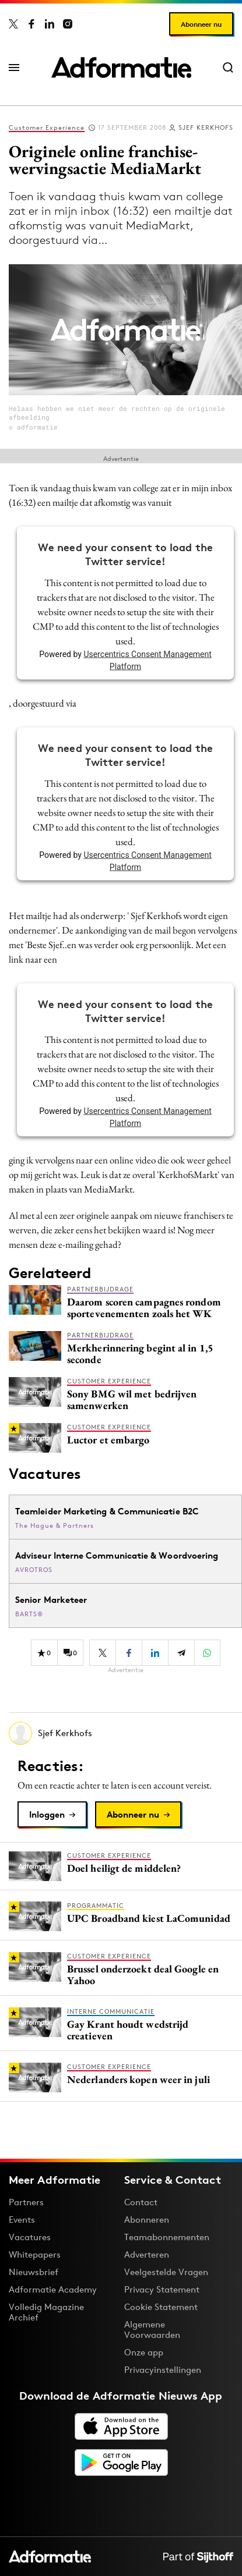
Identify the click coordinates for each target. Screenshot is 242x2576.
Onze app (143, 2352)
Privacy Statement (161, 2289)
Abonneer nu (201, 24)
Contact (140, 2202)
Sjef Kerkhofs (205, 127)
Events (22, 2219)
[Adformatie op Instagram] (67, 24)
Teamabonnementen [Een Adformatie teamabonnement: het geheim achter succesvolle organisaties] (166, 2237)
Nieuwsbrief (33, 2271)
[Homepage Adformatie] (121, 67)
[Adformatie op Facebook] (31, 24)
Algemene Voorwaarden (152, 2329)
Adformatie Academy (53, 2289)
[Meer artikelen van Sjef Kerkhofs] (125, 1733)
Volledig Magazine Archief (46, 2312)
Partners (26, 2202)
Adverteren (146, 2254)
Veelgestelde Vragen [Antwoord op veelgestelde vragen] (166, 2271)
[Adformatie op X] (13, 24)
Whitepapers (35, 2254)
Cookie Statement (161, 2306)
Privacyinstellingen (162, 2370)
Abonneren (146, 2219)
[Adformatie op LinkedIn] (49, 24)
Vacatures (30, 2237)
